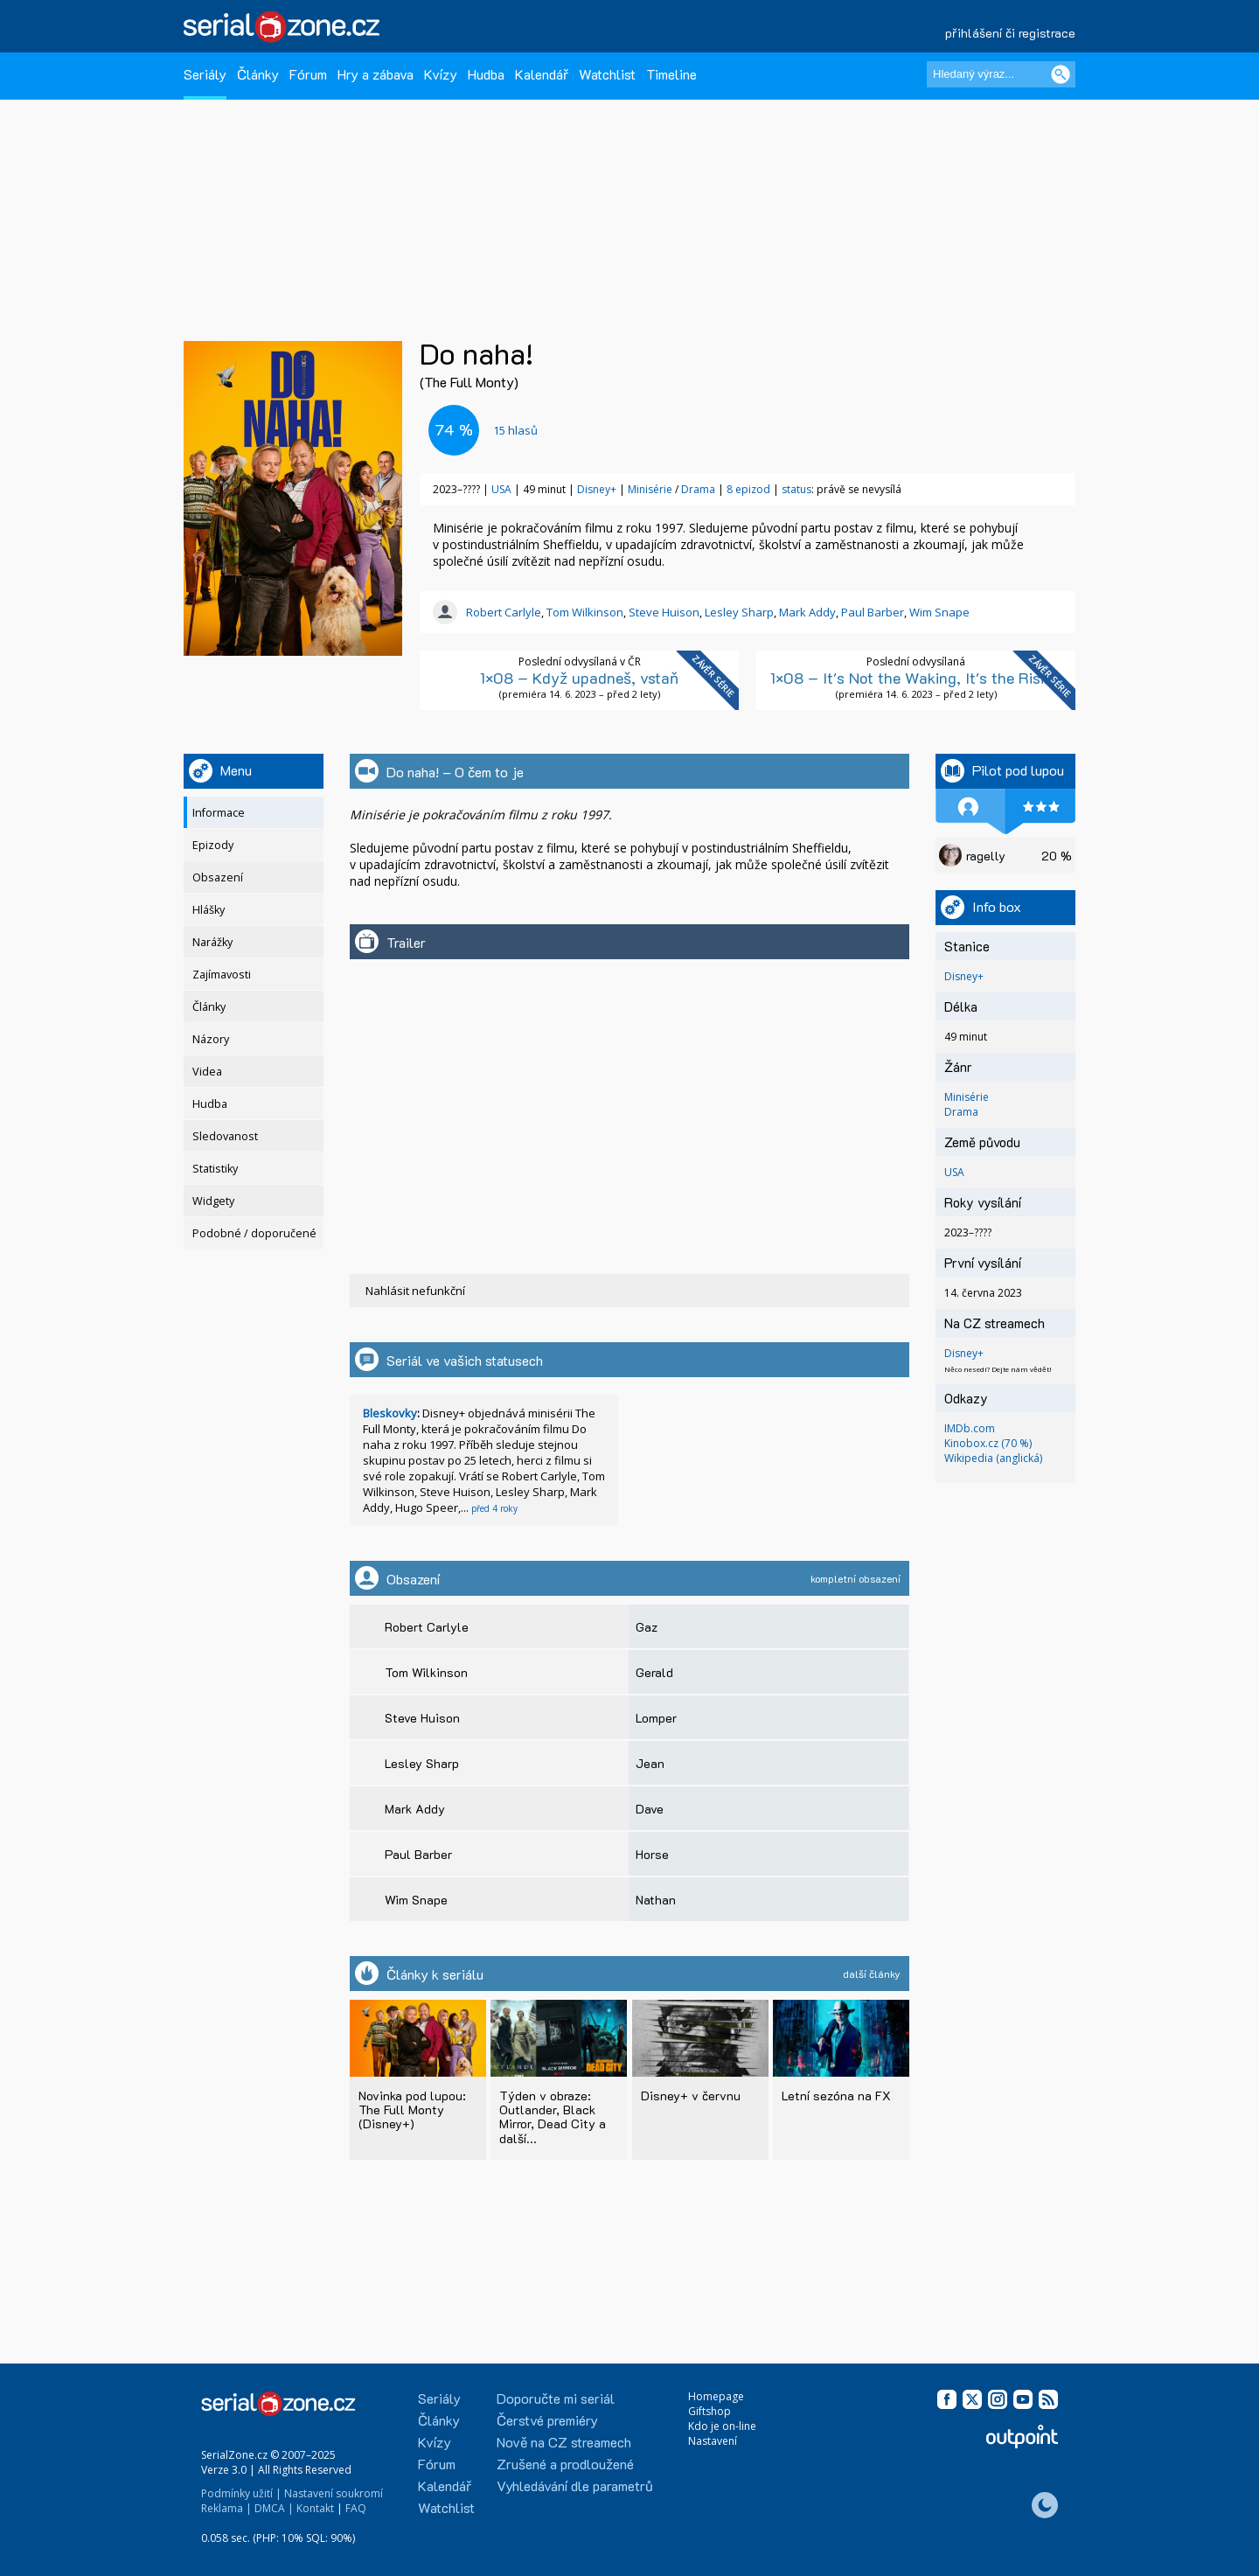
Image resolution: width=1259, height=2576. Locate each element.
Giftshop (709, 2411)
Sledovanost (225, 1137)
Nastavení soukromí (333, 2493)
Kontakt (315, 2508)
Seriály (205, 74)
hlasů (515, 430)
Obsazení (217, 878)
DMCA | (274, 2508)
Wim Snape (939, 613)
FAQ (355, 2508)
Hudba (486, 74)
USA (501, 490)
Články (258, 74)
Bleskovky (390, 1414)
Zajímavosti (221, 975)
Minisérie (650, 490)
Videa (207, 1072)
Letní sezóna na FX (836, 2095)
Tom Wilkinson (584, 613)
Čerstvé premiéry (547, 2420)
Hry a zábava (375, 74)
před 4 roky (494, 1509)
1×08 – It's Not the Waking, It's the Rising (915, 678)
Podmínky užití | (241, 2493)
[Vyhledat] (1060, 74)
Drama (698, 490)
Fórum (308, 74)
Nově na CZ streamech (564, 2442)
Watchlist (607, 74)
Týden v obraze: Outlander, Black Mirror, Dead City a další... (552, 2116)
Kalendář (541, 74)
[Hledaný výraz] (1001, 74)
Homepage (716, 2396)
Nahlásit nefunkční (415, 1291)
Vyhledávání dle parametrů (575, 2485)
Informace (218, 813)
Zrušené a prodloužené (565, 2463)
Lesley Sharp (739, 613)
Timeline (671, 74)
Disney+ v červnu (691, 2095)
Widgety (213, 1201)
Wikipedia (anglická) (993, 1459)
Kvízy (440, 74)
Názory (210, 1040)
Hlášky (208, 910)
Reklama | (226, 2508)
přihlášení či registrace (1010, 32)
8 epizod (748, 490)
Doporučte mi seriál (556, 2398)
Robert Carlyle (503, 613)
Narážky (212, 943)
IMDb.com (969, 1429)
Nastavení (712, 2440)
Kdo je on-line (722, 2426)
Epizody (212, 846)
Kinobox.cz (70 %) (988, 1444)
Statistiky (215, 1169)
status (796, 490)
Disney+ (596, 490)
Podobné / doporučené (254, 1234)
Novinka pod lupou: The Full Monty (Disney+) (412, 2109)
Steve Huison (664, 613)
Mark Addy (807, 613)
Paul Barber (872, 613)
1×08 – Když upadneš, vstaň (579, 678)
